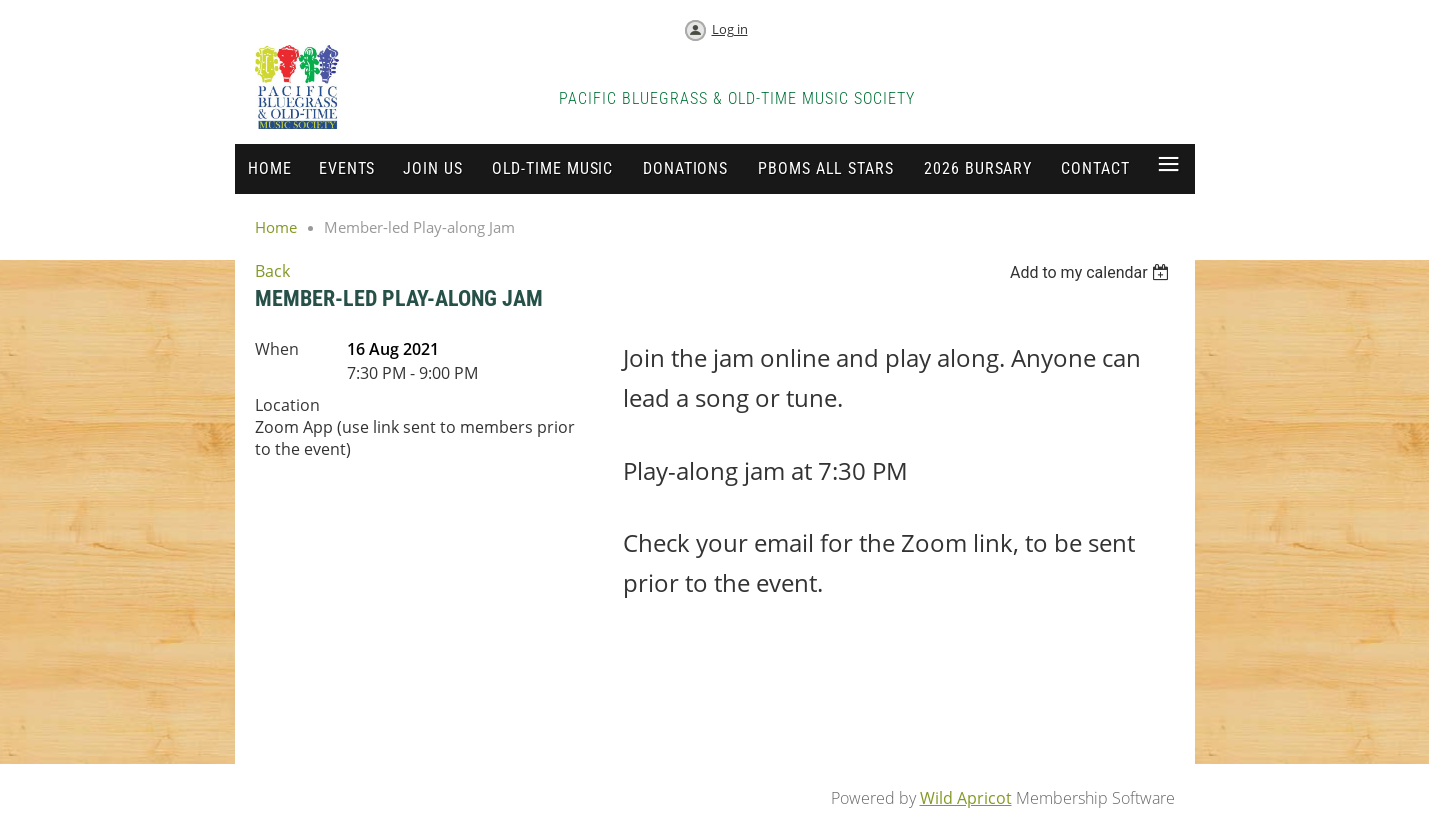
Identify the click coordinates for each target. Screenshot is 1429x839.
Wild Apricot (966, 798)
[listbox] (1092, 272)
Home (276, 227)
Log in (730, 29)
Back (272, 271)
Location (287, 405)
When (277, 349)
